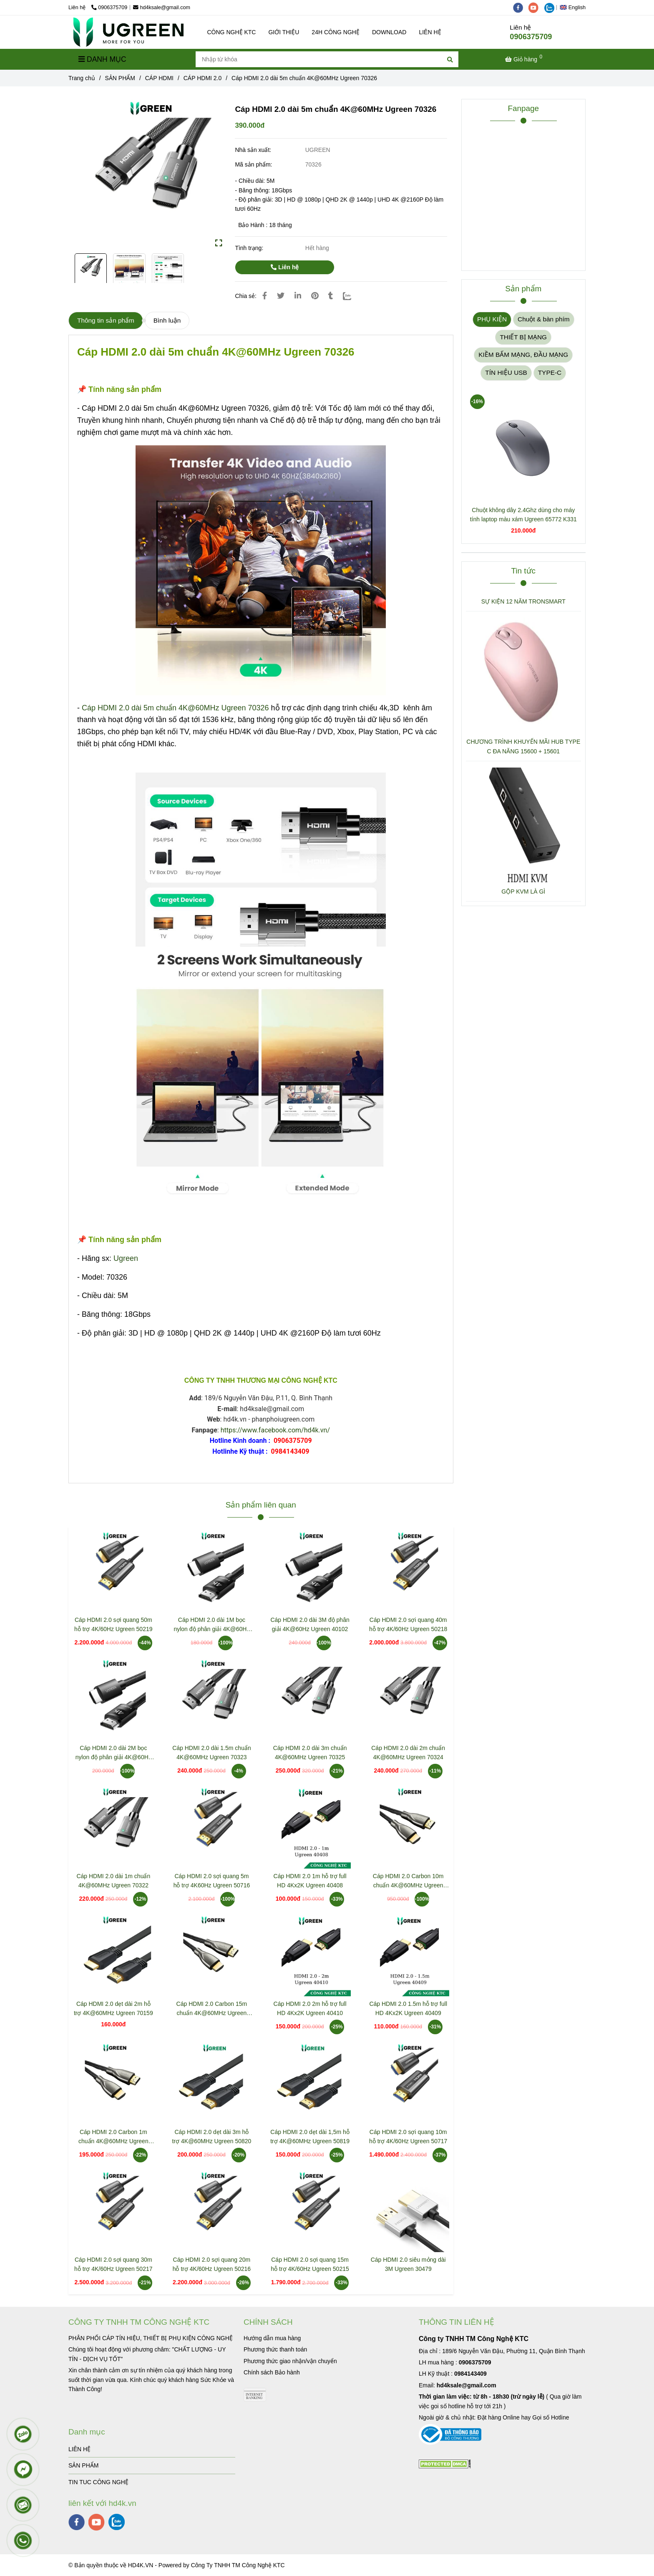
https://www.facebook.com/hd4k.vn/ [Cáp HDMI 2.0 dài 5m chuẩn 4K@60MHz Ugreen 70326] (275, 1430)
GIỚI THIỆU (283, 32)
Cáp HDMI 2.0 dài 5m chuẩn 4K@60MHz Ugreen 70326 (175, 708)
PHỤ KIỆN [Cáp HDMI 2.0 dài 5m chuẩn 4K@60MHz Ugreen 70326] (492, 319)
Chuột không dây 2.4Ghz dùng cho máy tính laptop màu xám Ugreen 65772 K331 (523, 515)
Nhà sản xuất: (254, 149)
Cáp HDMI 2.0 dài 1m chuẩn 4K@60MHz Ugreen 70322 (113, 1881)
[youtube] (536, 7)
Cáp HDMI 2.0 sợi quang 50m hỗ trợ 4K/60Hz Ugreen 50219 (113, 1624)
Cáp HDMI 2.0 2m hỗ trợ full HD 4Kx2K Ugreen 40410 (310, 2008)
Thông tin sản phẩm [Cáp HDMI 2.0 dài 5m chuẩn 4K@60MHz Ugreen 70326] (105, 320)
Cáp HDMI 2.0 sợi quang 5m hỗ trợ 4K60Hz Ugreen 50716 (212, 1881)
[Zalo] (352, 296)
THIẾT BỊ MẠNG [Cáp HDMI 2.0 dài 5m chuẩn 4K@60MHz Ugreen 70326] (523, 337)
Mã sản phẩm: (254, 164)
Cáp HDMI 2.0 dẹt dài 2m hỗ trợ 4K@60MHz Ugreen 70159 (113, 2008)
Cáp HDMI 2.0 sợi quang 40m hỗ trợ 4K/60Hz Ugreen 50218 (408, 1624)
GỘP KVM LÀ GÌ (523, 891)
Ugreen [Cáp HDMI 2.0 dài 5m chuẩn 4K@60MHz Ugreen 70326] (125, 1258)
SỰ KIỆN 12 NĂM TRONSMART (523, 601)
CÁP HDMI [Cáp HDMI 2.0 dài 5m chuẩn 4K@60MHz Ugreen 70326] (159, 78)
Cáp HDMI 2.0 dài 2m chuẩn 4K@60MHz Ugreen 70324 (408, 1752)
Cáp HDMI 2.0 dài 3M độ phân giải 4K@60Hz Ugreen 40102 (309, 1624)
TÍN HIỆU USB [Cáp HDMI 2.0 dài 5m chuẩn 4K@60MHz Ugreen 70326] (506, 372)
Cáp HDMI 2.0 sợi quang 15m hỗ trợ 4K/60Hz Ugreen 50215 (310, 2264)
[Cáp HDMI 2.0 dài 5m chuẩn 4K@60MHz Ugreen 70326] (128, 32)
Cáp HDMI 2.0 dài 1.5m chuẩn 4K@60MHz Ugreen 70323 (211, 1752)
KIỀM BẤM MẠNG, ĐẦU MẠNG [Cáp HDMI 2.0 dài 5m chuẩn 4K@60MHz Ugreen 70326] (523, 354)
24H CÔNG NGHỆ (336, 32)
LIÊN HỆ (430, 32)
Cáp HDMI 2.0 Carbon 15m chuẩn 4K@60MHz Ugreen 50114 (211, 2009)
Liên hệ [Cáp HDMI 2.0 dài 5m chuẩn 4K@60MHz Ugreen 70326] (285, 267)
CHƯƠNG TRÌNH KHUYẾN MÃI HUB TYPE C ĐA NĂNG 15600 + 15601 (523, 746)
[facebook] (521, 7)
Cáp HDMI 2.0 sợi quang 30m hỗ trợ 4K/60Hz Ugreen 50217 (113, 2264)
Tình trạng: (250, 248)
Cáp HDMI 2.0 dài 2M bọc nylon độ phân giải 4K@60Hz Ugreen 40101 (113, 1753)
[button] (575, 7)
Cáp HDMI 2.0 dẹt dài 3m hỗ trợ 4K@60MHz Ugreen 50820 (212, 2136)
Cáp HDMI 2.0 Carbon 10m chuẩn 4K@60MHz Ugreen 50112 (408, 1881)
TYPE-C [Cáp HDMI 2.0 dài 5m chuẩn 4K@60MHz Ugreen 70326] (549, 372)
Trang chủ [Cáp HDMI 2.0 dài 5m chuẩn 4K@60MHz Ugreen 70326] (81, 78)
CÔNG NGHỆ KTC (231, 32)
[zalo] (551, 7)
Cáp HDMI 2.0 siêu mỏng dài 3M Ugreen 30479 (408, 2264)
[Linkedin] (297, 296)
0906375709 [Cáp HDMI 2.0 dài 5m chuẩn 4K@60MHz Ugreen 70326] (109, 7)
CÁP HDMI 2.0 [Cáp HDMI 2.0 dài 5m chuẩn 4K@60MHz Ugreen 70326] (203, 78)
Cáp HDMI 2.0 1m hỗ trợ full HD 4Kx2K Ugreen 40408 (310, 1881)
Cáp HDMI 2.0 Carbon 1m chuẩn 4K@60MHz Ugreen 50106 (113, 2137)
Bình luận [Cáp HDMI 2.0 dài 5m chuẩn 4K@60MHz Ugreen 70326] (167, 320)
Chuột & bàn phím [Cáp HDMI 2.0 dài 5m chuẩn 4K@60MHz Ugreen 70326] (544, 319)
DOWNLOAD (389, 32)
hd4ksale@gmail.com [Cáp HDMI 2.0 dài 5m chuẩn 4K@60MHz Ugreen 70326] (161, 7)
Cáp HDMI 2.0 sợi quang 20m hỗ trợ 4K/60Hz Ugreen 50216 (212, 2264)
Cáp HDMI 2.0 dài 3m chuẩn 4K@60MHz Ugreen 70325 (310, 1752)
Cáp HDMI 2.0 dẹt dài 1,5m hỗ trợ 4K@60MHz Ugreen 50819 (310, 2136)
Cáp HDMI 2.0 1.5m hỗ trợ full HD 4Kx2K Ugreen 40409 (408, 2008)
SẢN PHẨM (83, 2465)
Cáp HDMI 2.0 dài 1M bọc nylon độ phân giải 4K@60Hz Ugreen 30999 (211, 1625)
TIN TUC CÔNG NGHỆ (98, 2482)
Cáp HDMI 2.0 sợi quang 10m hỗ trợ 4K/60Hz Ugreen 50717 (408, 2136)
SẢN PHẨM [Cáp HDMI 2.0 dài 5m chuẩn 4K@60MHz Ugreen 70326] (120, 78)
